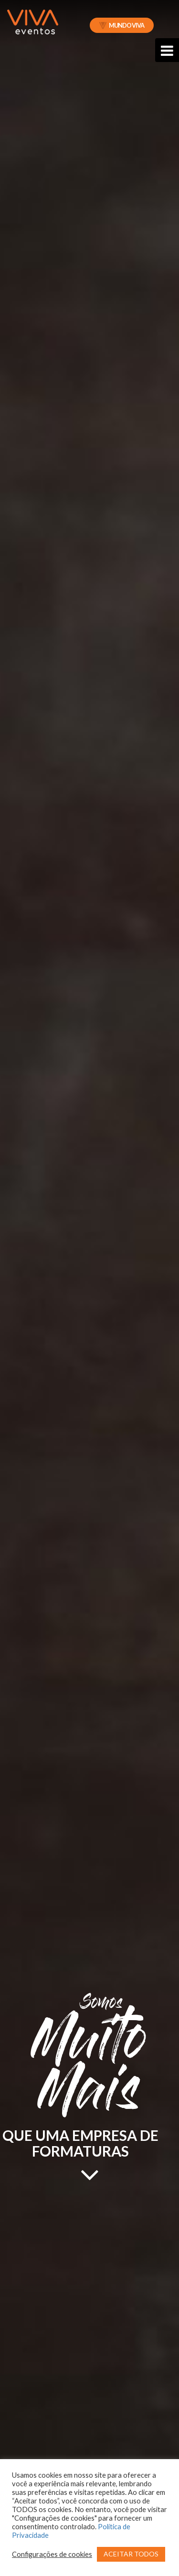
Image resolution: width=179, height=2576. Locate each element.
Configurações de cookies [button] (52, 2554)
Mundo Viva (121, 25)
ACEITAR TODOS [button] (131, 2554)
